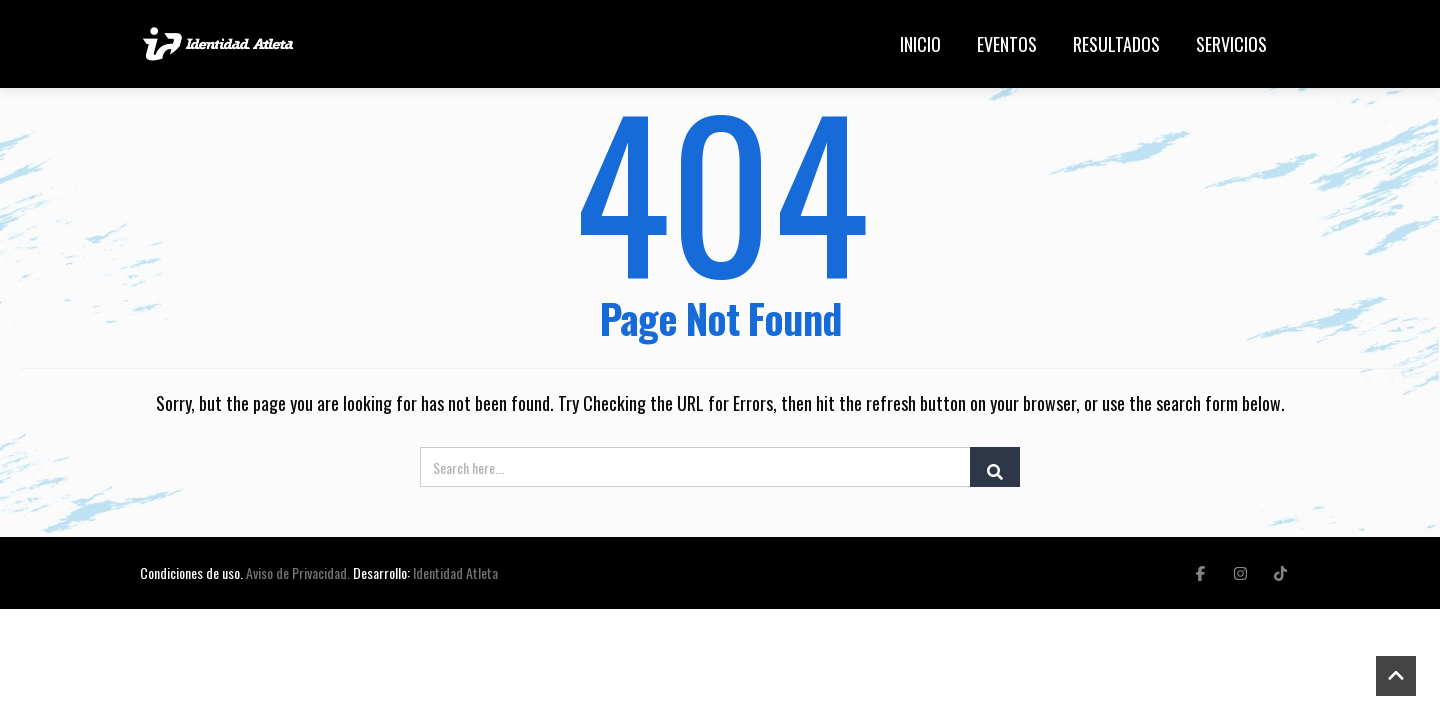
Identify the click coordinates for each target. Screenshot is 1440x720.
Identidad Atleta (455, 572)
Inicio (920, 44)
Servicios (1231, 44)
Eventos (1007, 44)
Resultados (1116, 44)
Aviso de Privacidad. (298, 572)
